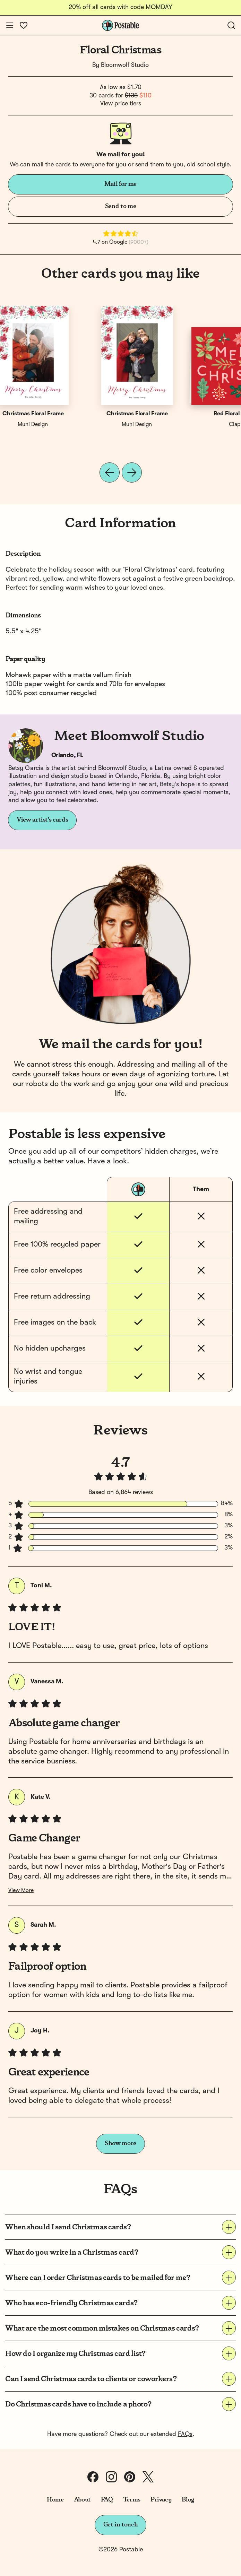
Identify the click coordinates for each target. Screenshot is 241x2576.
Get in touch (120, 2525)
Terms (131, 2500)
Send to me (120, 206)
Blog (188, 2500)
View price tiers (120, 104)
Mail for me (120, 184)
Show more (120, 2143)
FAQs (185, 2434)
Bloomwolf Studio (125, 65)
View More (21, 1890)
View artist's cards (42, 820)
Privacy (161, 2500)
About (82, 2500)
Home (55, 2500)
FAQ (107, 2500)
